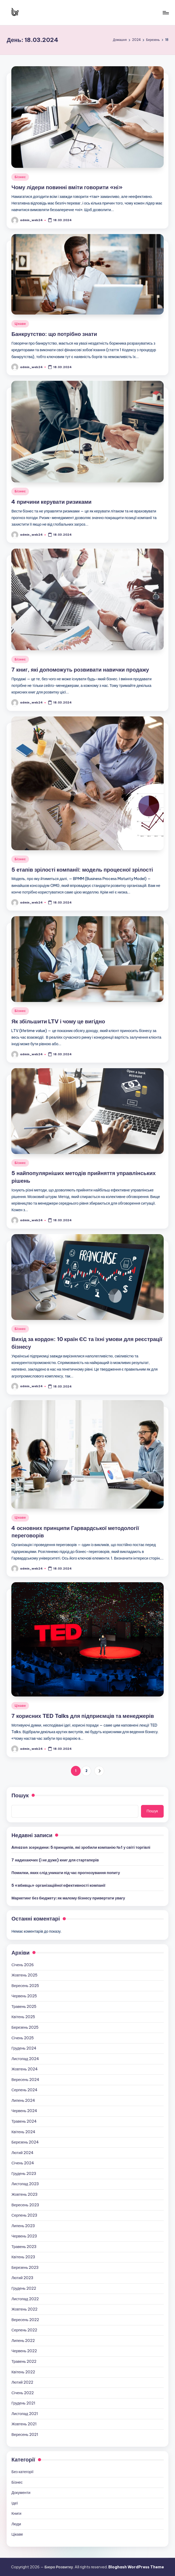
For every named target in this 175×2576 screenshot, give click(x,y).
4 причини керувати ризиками (51, 501)
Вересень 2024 (25, 2079)
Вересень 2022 (25, 2319)
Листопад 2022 (24, 2299)
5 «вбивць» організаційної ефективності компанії (58, 1885)
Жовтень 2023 (24, 2194)
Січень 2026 (22, 1964)
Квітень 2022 (23, 2372)
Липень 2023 (23, 2225)
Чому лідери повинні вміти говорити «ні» (66, 187)
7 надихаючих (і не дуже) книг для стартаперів (55, 1860)
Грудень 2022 (23, 2288)
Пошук (20, 1795)
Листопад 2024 (25, 2058)
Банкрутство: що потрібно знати (54, 334)
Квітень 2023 (23, 2257)
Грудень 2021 (23, 2403)
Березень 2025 (24, 2027)
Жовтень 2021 (23, 2424)
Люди (16, 2524)
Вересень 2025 (25, 1985)
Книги (16, 2513)
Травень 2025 (23, 2006)
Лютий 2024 (22, 2152)
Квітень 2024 (23, 2132)
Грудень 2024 (23, 2048)
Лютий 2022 (22, 2382)
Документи (20, 2492)
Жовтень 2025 (24, 1975)
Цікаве (20, 324)
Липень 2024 (23, 2100)
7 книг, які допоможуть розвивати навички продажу (80, 669)
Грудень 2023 (23, 2173)
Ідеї (14, 2503)
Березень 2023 (24, 2267)
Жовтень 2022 (24, 2309)
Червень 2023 (24, 2236)
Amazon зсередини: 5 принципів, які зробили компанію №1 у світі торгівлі (80, 1847)
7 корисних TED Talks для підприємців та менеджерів (82, 1716)
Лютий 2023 (22, 2277)
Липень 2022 (23, 2340)
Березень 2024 (25, 2142)
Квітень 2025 (23, 2016)
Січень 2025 (22, 2038)
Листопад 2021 (24, 2413)
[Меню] (165, 12)
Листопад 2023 (24, 2183)
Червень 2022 (24, 2351)
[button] (99, 1771)
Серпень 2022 (24, 2330)
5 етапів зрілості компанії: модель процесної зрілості (82, 869)
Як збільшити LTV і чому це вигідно (58, 1021)
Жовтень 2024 (24, 2069)
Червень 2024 (24, 2110)
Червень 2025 (24, 1996)
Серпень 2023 (24, 2215)
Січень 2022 (22, 2392)
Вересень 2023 (25, 2205)
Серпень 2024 (24, 2090)
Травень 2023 (23, 2246)
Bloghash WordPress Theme (136, 2567)
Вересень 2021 (24, 2434)
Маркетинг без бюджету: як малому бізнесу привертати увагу (68, 1898)
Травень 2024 (24, 2121)
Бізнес (20, 177)
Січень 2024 (22, 2163)
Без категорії (22, 2471)
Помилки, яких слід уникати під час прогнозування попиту (65, 1872)
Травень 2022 (23, 2361)
